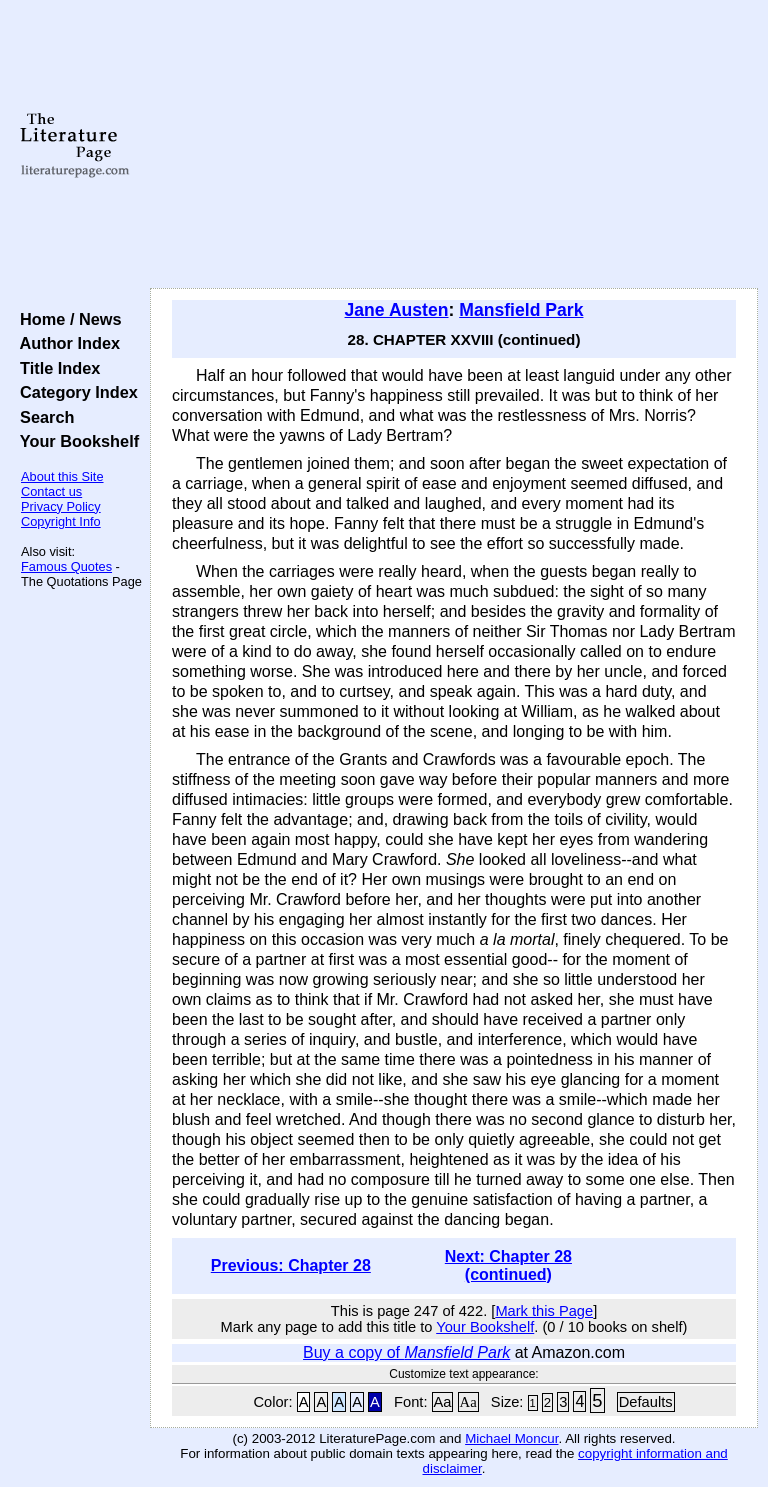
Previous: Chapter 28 (291, 1265)
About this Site (62, 476)
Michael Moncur (511, 1438)
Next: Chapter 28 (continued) (508, 1265)
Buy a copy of (406, 1352)
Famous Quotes (66, 566)
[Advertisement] (454, 145)
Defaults (646, 1402)
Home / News (66, 319)
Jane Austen (397, 310)
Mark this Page (544, 1311)
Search (42, 417)
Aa (443, 1402)
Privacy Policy (61, 506)
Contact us (51, 491)
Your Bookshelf (75, 441)
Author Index (65, 343)
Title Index (55, 368)
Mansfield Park (521, 310)
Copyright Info (61, 521)
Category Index (74, 392)
